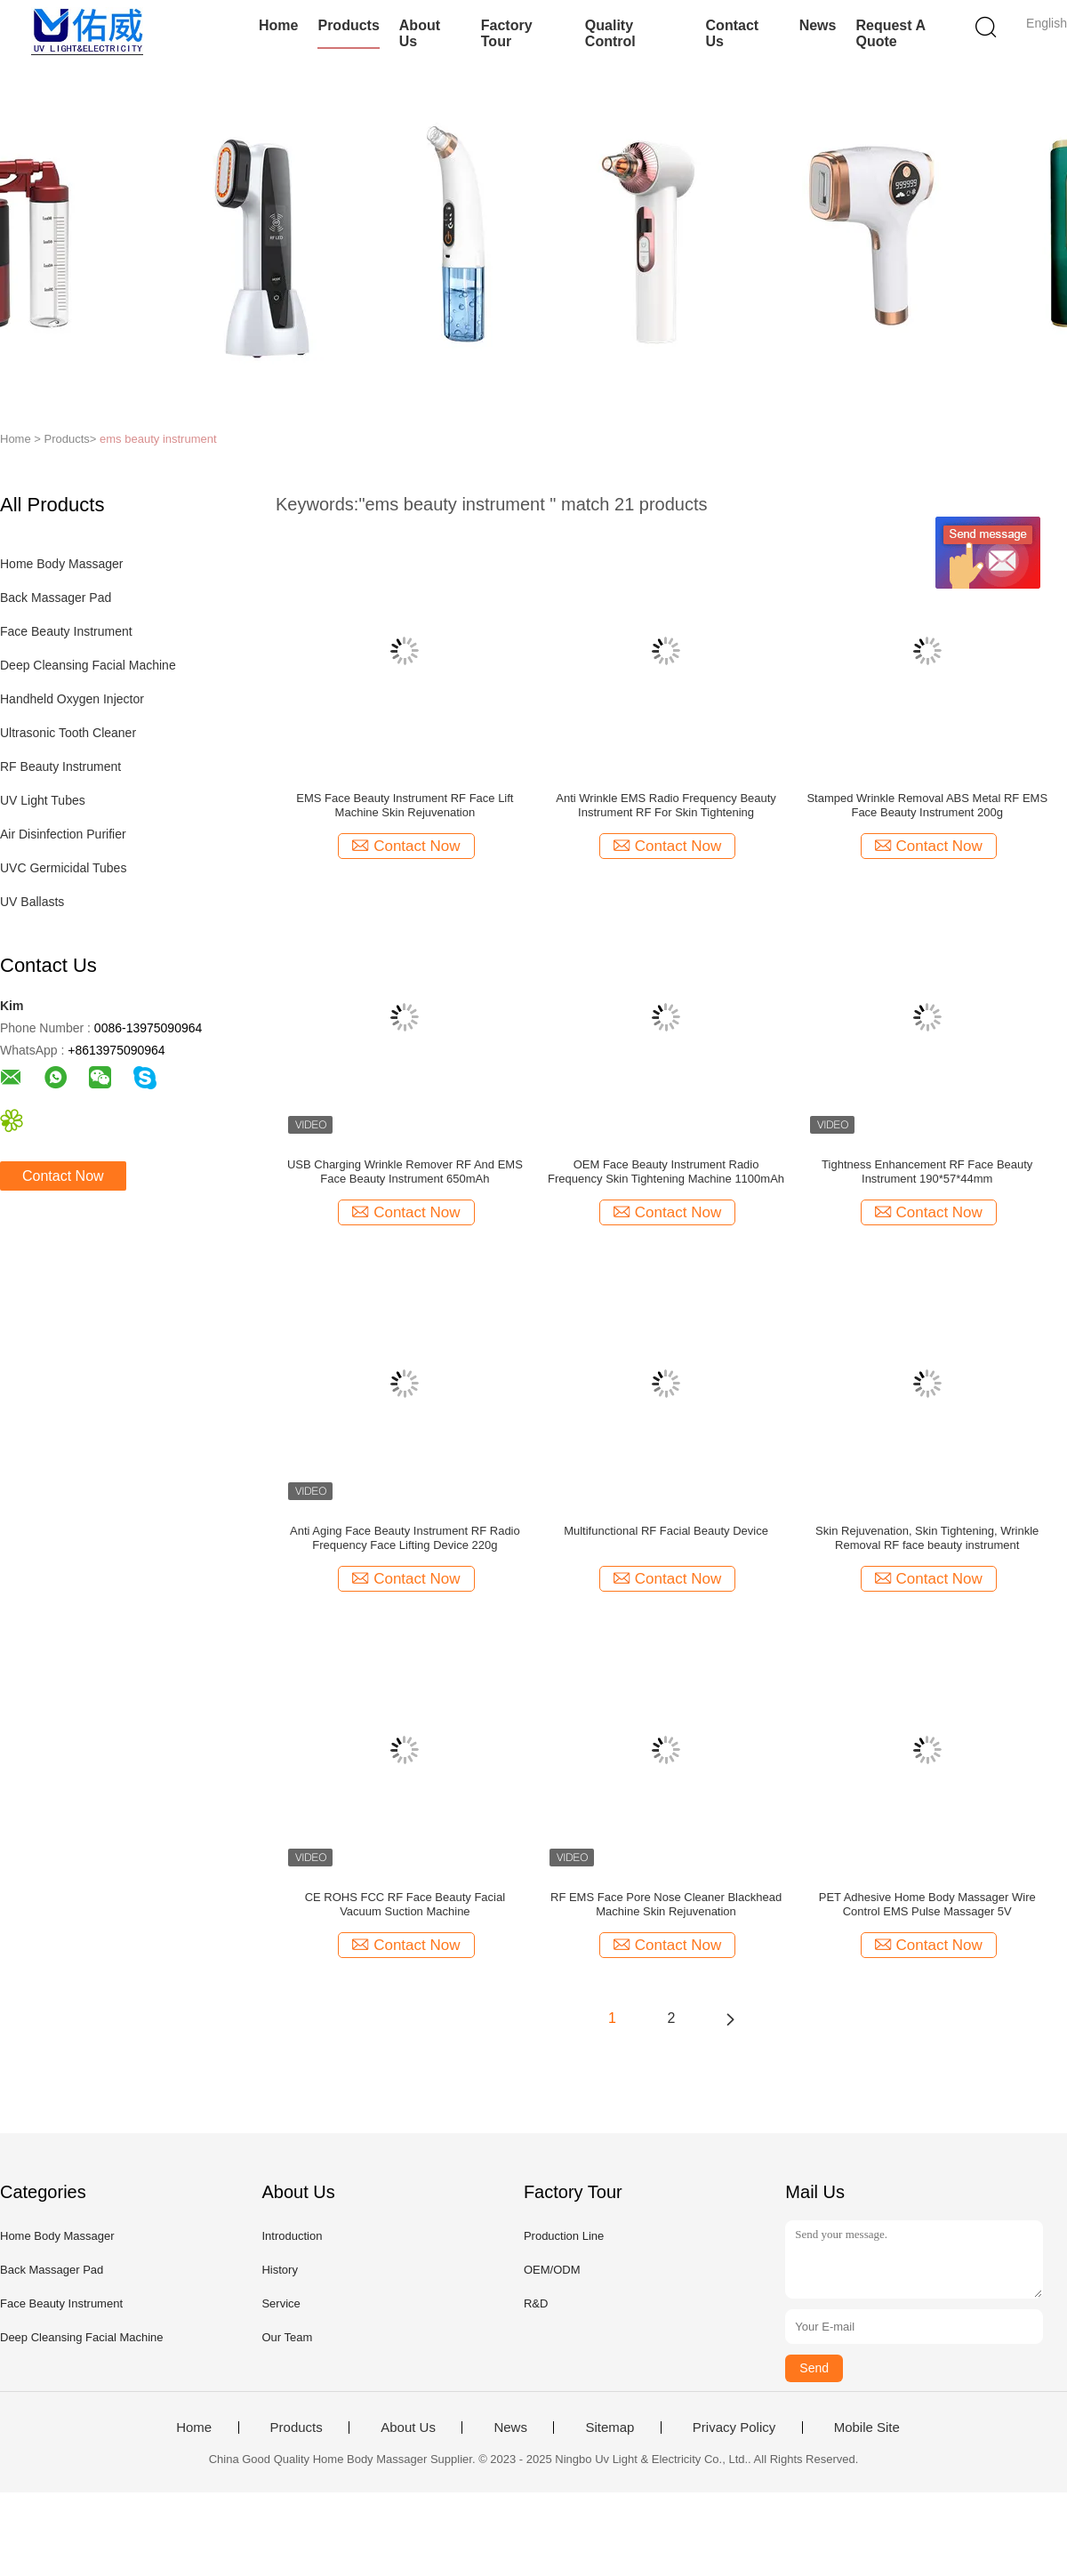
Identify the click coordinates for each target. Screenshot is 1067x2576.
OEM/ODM (552, 2269)
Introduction (291, 2236)
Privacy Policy (734, 2427)
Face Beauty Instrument (66, 631)
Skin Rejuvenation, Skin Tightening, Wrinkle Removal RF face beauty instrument (927, 1538)
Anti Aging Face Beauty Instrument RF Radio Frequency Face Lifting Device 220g (405, 1538)
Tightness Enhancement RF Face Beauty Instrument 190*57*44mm (927, 1171)
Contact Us (732, 33)
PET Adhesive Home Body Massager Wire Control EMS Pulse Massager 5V (927, 1904)
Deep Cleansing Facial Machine (88, 665)
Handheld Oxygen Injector (72, 699)
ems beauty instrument (158, 438)
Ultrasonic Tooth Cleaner (68, 733)
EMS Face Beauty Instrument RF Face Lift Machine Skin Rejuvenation (404, 805)
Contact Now (63, 1176)
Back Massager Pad (55, 597)
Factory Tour (507, 33)
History (279, 2269)
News (818, 25)
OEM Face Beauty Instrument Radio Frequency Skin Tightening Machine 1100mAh (666, 1171)
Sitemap (609, 2427)
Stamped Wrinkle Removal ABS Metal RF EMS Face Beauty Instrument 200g (926, 805)
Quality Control (610, 33)
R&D (536, 2303)
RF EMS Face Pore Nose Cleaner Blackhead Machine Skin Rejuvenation (666, 1904)
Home (278, 25)
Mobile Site (867, 2427)
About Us (419, 33)
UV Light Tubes (42, 800)
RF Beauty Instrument (60, 766)
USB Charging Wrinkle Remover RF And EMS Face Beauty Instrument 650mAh (405, 1171)
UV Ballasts (32, 902)
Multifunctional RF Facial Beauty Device (666, 1530)
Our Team (286, 2337)
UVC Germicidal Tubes (63, 868)
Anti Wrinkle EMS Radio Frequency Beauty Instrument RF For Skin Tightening (666, 805)
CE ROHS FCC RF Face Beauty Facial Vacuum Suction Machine (405, 1904)
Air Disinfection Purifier (63, 834)
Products (348, 25)
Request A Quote (890, 33)
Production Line (564, 2236)
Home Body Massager (62, 564)
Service (280, 2303)
